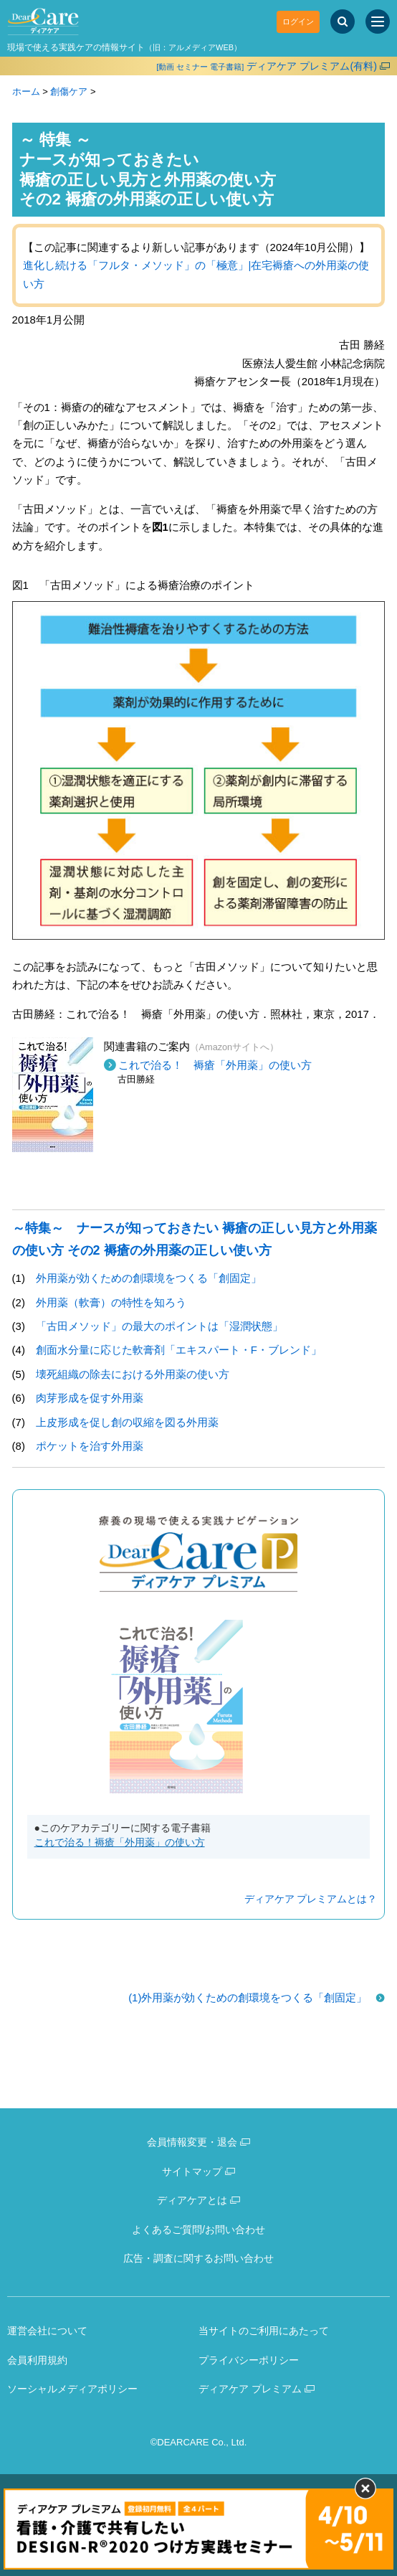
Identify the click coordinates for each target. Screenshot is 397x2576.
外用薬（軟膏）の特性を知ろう (111, 1302)
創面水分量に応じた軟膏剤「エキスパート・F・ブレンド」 (179, 1350)
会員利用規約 (37, 2360)
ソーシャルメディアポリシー (72, 2389)
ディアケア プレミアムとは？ (311, 1899)
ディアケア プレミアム (250, 2389)
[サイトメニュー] (377, 21)
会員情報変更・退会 (192, 2142)
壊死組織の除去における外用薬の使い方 (132, 1374)
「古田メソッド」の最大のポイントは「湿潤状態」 (159, 1326)
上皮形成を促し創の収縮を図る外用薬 (127, 1422)
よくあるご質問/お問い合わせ (198, 2229)
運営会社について (47, 2331)
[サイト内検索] (342, 21)
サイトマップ (192, 2171)
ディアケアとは (192, 2200)
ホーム (26, 91)
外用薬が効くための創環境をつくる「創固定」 (149, 1278)
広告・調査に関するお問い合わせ (198, 2258)
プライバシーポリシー (248, 2360)
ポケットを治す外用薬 (89, 1446)
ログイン (298, 21)
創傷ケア (68, 91)
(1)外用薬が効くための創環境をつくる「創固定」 (247, 1997)
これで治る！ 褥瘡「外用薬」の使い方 (215, 1065)
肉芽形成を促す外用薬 (89, 1398)
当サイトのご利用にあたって (263, 2331)
